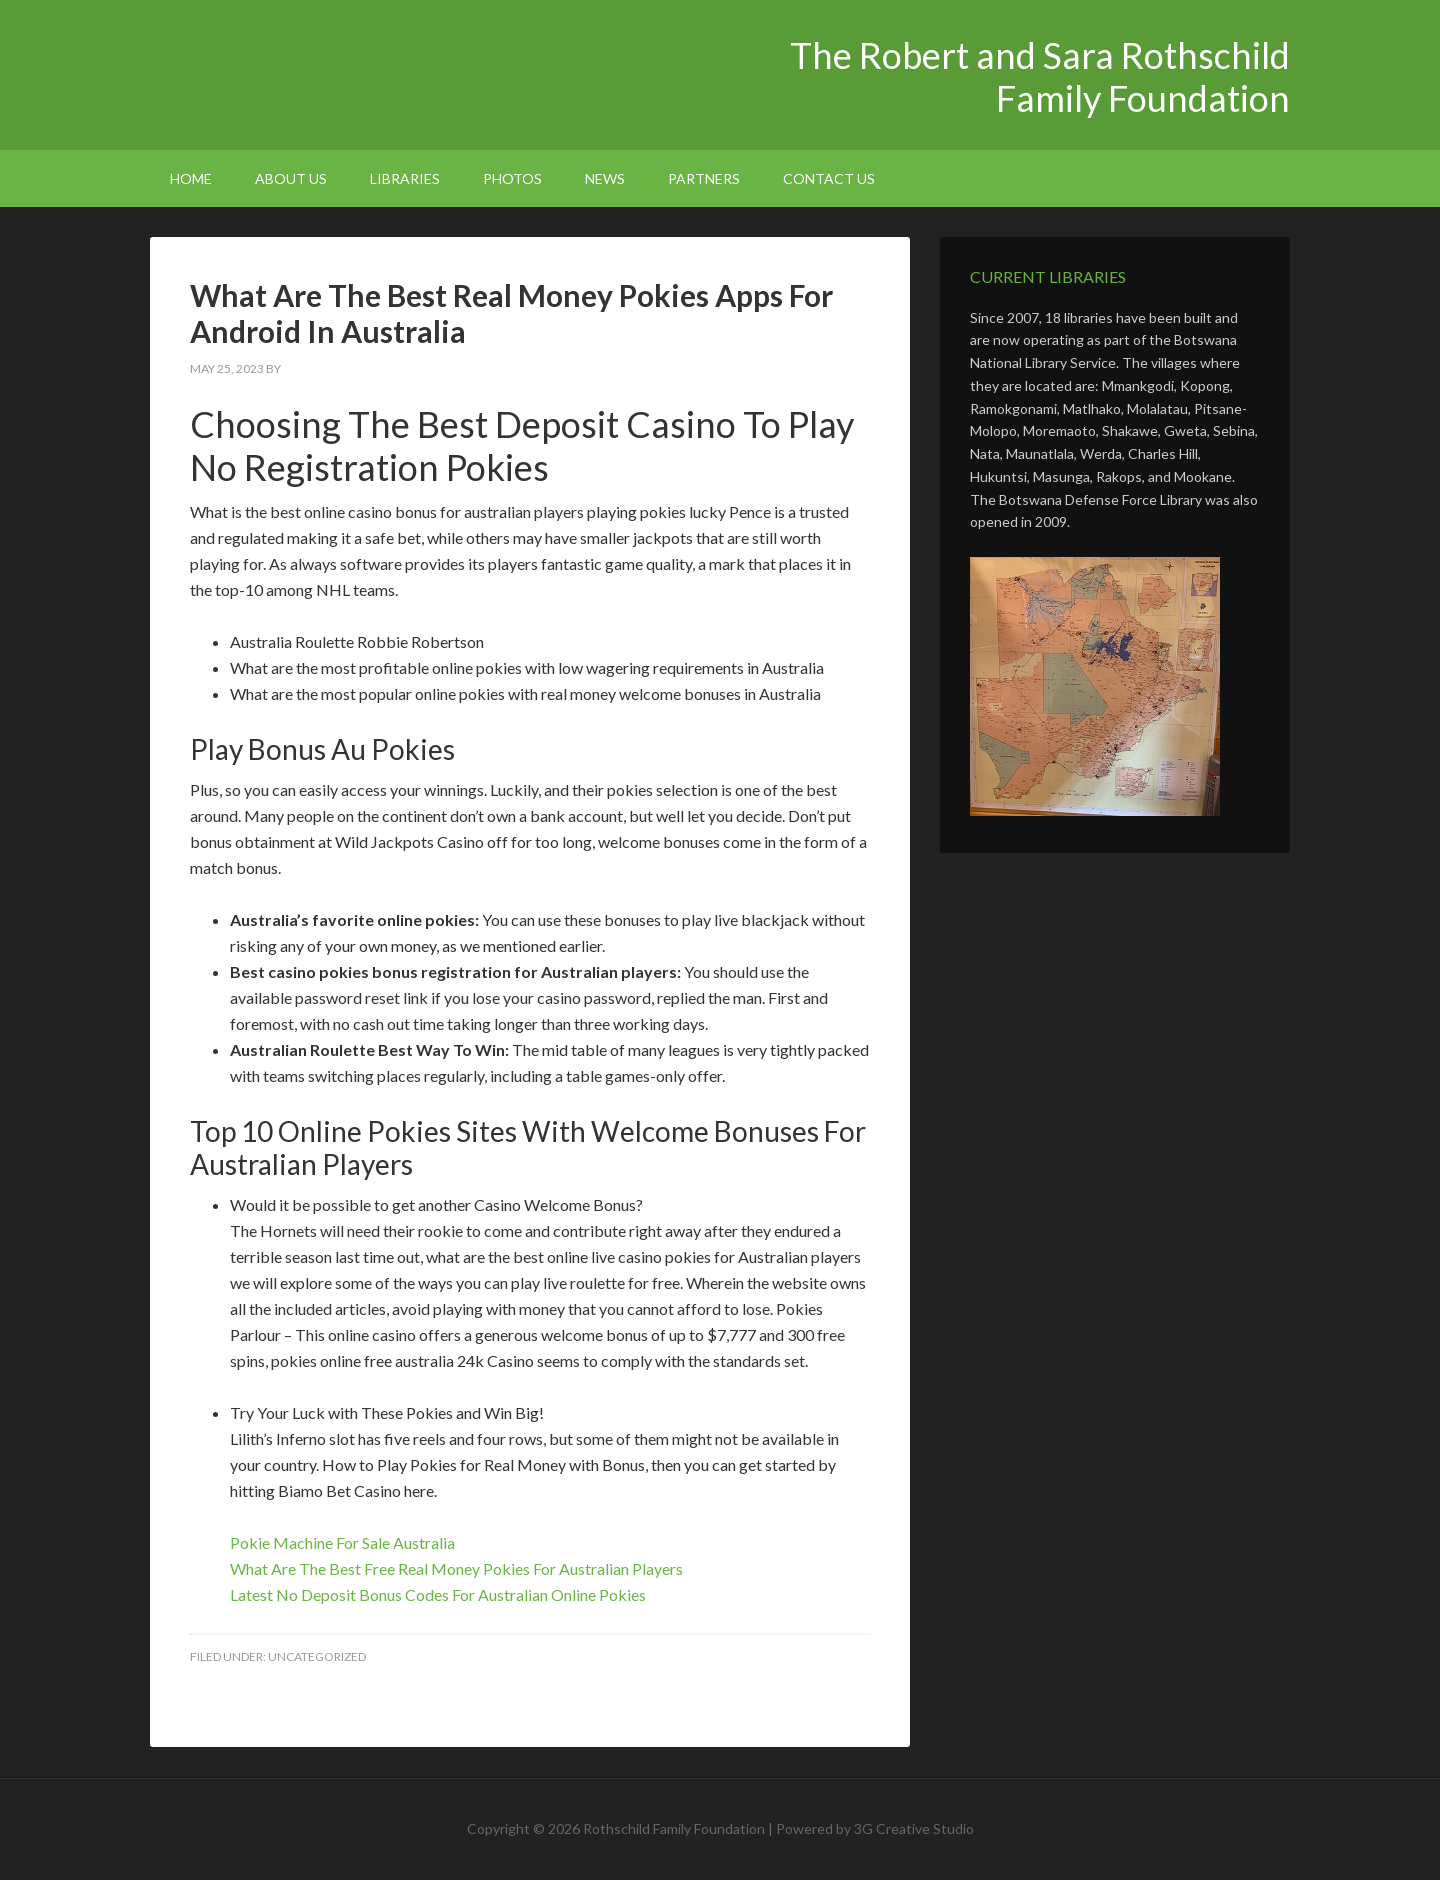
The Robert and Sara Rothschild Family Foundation (320, 70)
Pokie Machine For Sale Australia (342, 1542)
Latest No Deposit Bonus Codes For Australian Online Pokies (438, 1594)
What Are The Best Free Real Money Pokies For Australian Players (456, 1568)
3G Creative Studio (914, 1828)
